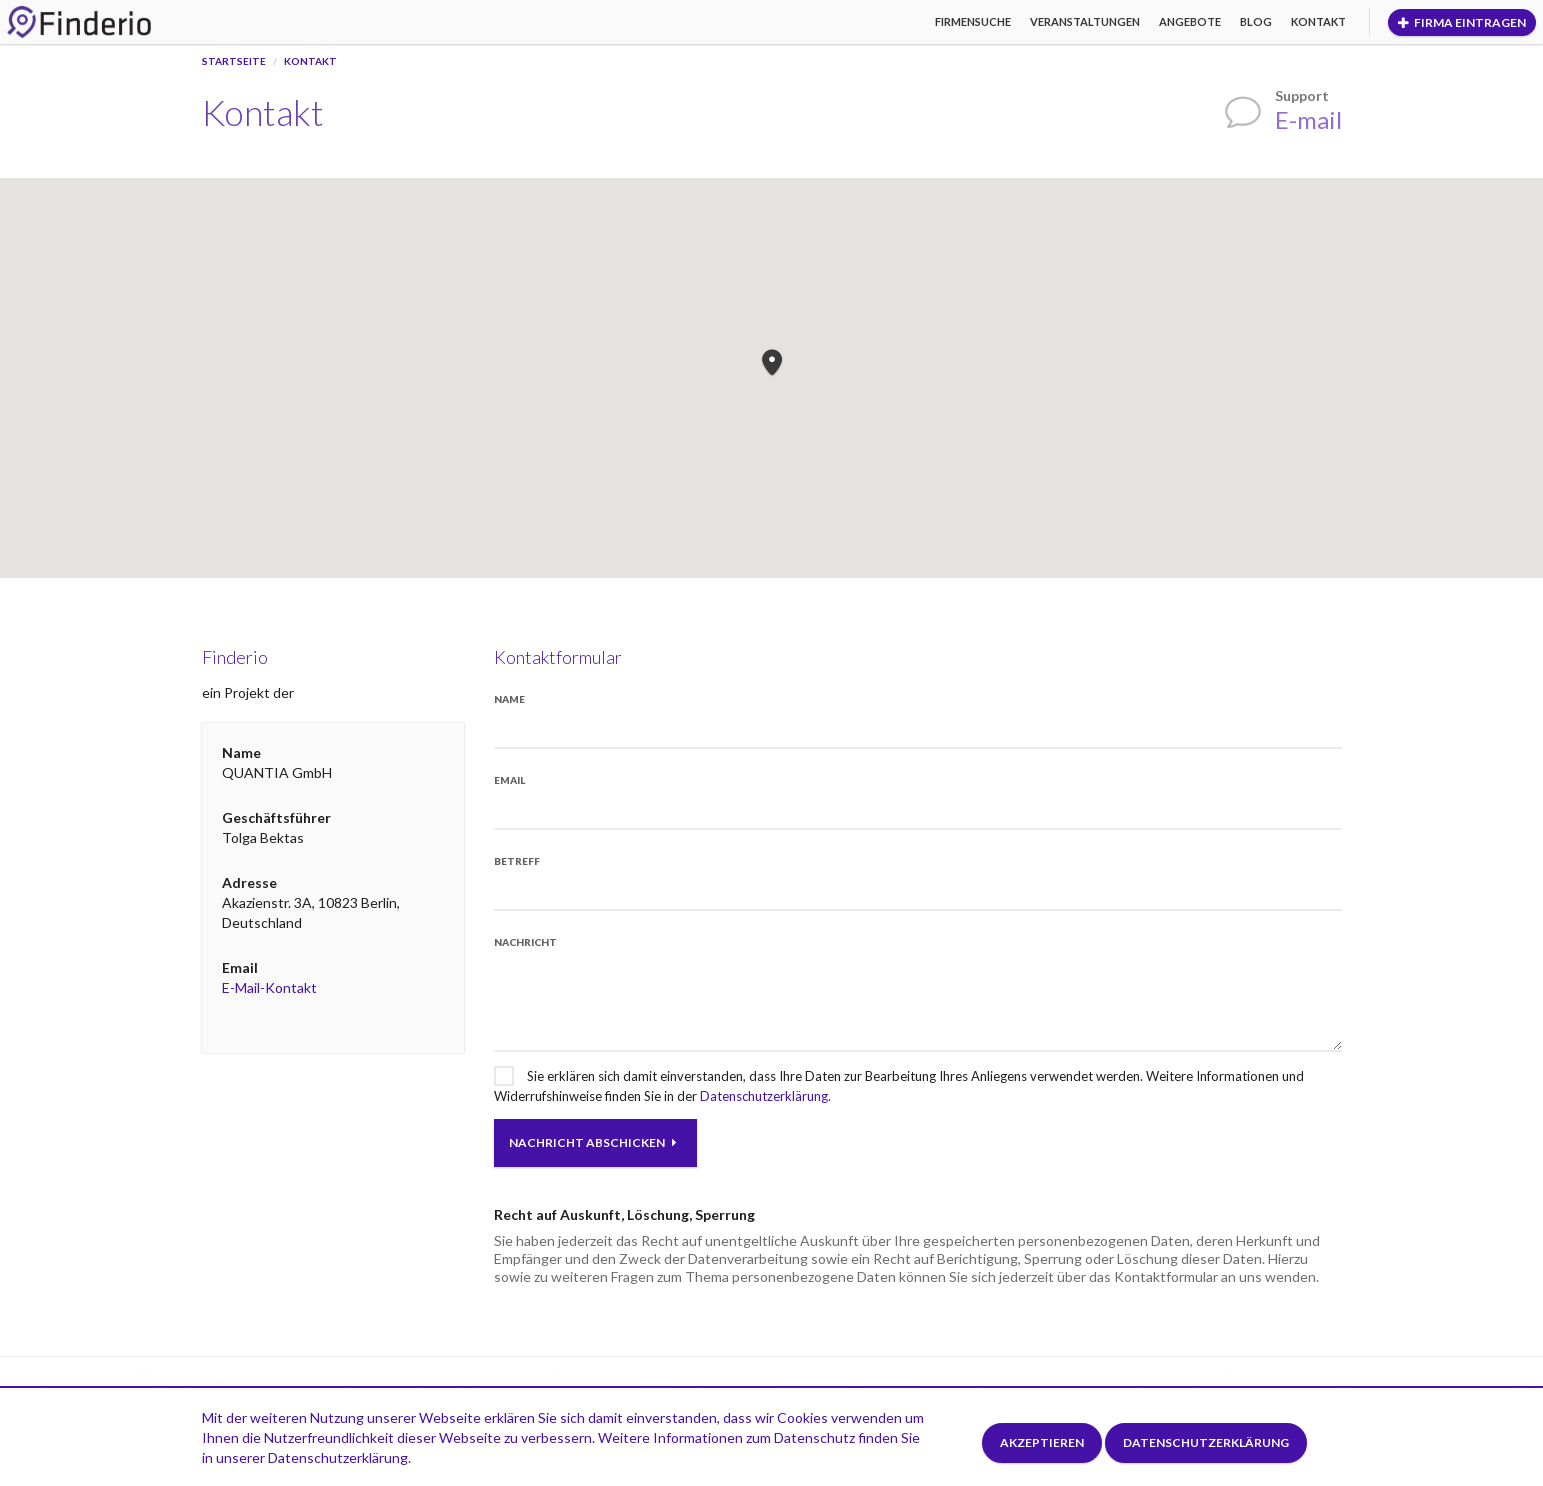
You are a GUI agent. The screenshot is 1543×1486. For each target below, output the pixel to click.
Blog (1256, 21)
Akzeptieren (1042, 1442)
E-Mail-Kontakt (269, 987)
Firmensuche (973, 21)
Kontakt (1318, 21)
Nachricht (525, 942)
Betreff (517, 861)
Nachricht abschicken (593, 1142)
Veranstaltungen (1085, 21)
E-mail (1308, 119)
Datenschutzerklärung (1206, 1442)
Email (509, 780)
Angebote (1190, 21)
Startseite (234, 61)
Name (509, 699)
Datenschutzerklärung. (765, 1096)
